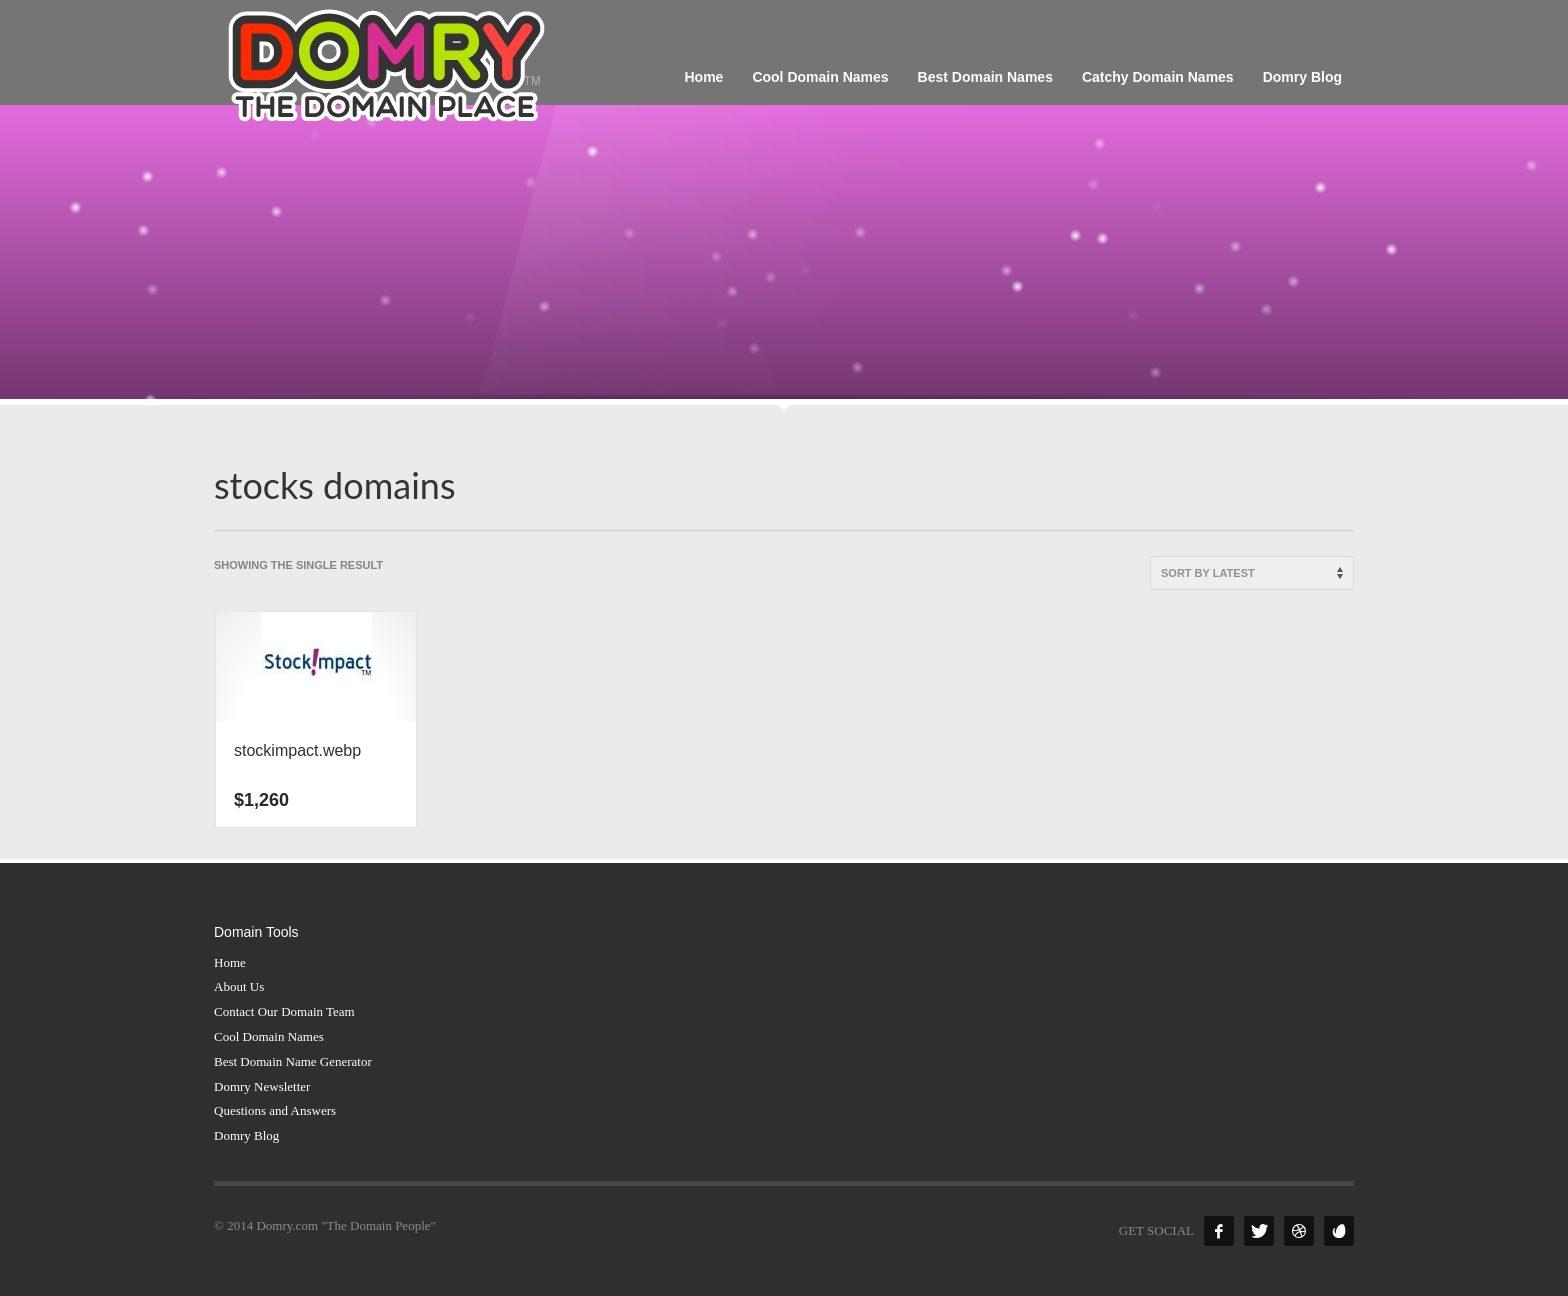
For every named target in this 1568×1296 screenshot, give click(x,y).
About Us (239, 986)
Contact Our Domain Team (284, 1011)
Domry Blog (246, 1135)
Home (230, 962)
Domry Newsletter (262, 1086)
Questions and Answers (275, 1110)
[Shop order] (1252, 573)
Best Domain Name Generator (293, 1061)
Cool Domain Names (269, 1036)
